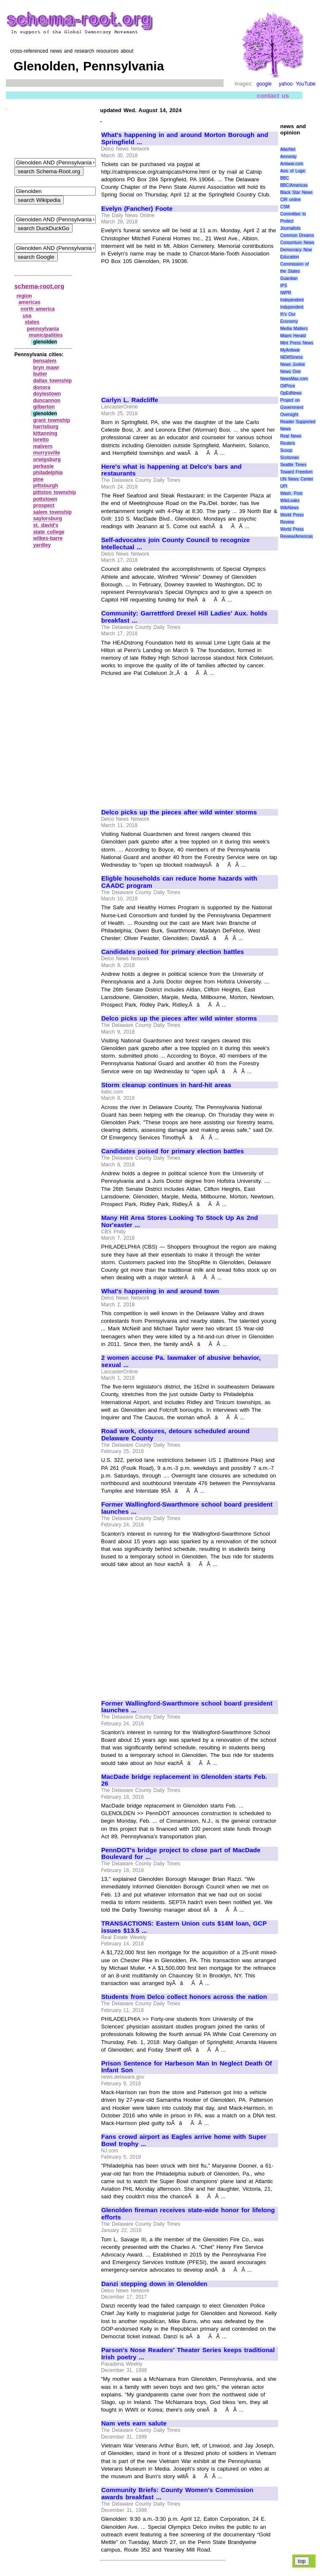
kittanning (45, 433)
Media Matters (294, 328)
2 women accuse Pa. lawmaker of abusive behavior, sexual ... (181, 1361)
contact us (273, 95)
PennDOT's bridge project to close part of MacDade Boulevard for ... (180, 1854)
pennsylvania (43, 329)
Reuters (287, 443)
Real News (290, 436)
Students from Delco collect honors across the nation (184, 1996)
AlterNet (287, 149)
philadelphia (47, 472)
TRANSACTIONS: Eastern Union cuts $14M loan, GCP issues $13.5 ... (184, 1927)
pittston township (54, 492)
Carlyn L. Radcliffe (129, 400)
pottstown (45, 499)
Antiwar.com (291, 163)
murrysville (46, 453)
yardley (42, 545)
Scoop (286, 450)
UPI (283, 486)
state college (48, 532)
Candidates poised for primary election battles (172, 951)
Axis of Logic (292, 171)
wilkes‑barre (47, 538)
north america (38, 309)
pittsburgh (45, 486)
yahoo (286, 84)
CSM (284, 206)
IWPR (285, 292)
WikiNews (289, 507)
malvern (42, 446)
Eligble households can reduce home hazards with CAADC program (179, 882)
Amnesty (288, 156)
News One (290, 371)
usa (27, 316)
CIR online (290, 199)
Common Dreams (297, 235)
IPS (283, 285)
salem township (52, 512)
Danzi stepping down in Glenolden (154, 2284)
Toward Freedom (296, 472)
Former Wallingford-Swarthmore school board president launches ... (187, 1508)
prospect (43, 505)
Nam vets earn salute (134, 2423)
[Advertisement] (172, 327)
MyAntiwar (290, 350)
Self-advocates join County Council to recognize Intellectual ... (175, 544)
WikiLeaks (290, 500)
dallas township (52, 381)
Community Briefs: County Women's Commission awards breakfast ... (177, 2494)
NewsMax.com (294, 378)
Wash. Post (291, 493)
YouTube (306, 84)
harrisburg (45, 427)
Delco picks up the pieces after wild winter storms (179, 812)
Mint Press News (296, 343)
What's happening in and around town (160, 1291)
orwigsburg (46, 459)
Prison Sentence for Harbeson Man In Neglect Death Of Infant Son (186, 2067)
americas (29, 302)
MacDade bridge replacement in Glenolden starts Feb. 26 (184, 1780)
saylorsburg (47, 518)
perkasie (43, 466)
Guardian (288, 278)
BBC (284, 178)
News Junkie (292, 364)
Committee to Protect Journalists (293, 221)
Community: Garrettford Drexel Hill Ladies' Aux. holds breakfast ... (184, 617)
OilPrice (287, 386)
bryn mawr (46, 368)
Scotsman (289, 457)
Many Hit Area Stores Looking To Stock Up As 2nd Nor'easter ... (179, 1221)
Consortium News (297, 242)
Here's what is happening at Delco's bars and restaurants (171, 470)
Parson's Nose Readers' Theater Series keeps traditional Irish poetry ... (188, 2354)
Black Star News (296, 192)
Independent (292, 300)
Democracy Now (296, 249)
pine (38, 479)
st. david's (45, 525)
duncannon (46, 400)
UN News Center (296, 479)
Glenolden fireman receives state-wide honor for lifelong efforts (188, 2214)
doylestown (47, 394)
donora (41, 387)
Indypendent (291, 307)
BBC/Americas (294, 185)
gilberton (43, 407)
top (302, 2561)
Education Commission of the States (294, 264)
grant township (51, 420)
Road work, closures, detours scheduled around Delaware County (175, 1435)
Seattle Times (293, 464)
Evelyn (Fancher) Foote (137, 208)
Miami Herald (293, 335)
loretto (41, 440)
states (32, 322)
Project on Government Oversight (291, 407)
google (264, 84)
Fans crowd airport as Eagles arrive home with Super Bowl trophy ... (183, 2140)
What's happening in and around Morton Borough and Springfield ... (184, 138)
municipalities (46, 335)
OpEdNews (291, 393)
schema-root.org (39, 286)
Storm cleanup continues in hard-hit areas (166, 1085)
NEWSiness (291, 357)
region (24, 296)
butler (40, 374)
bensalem (44, 361)
